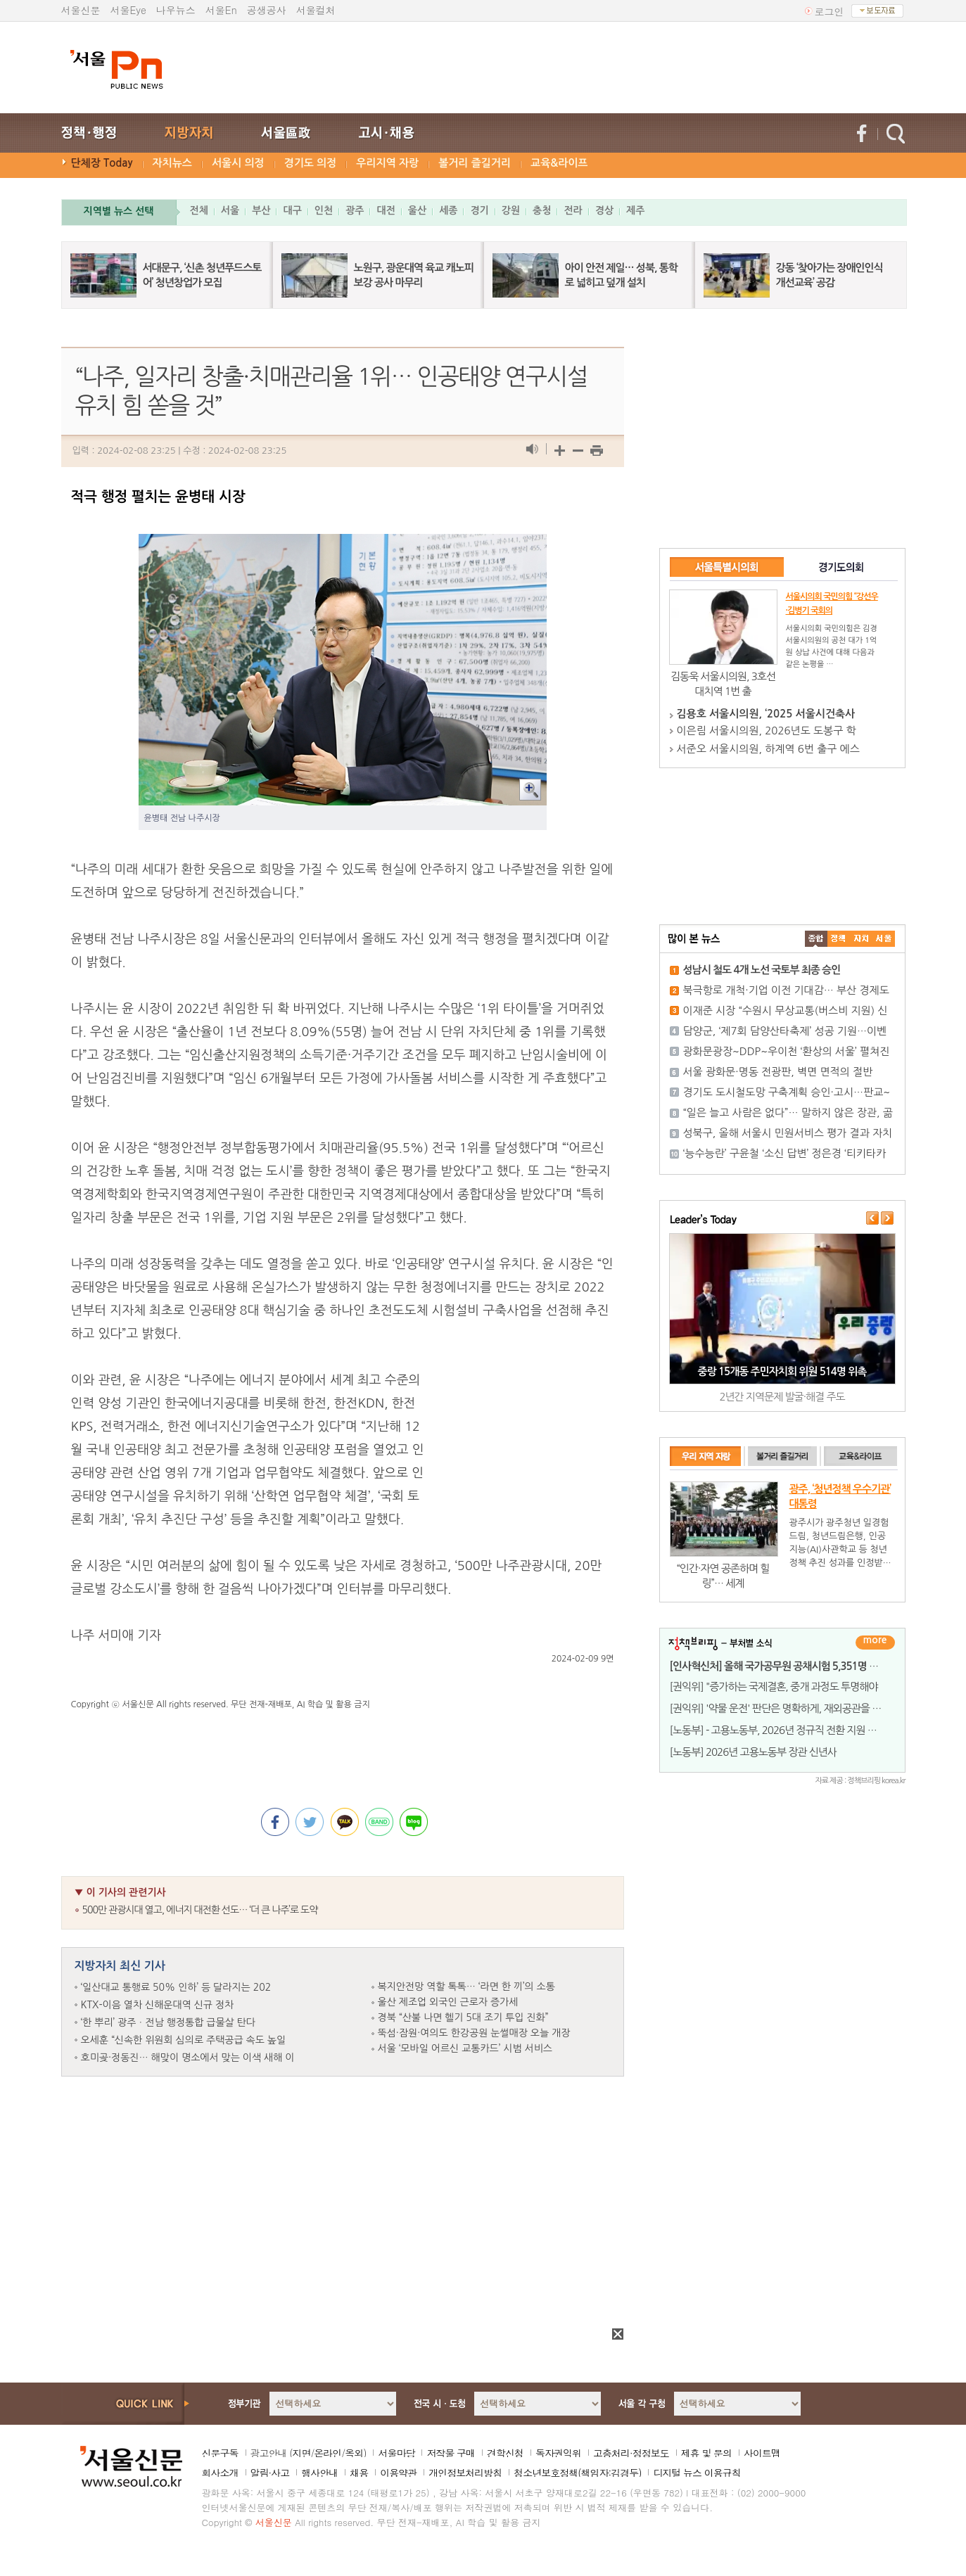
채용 (359, 2473)
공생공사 (266, 10)
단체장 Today (102, 163)
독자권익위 (558, 2453)
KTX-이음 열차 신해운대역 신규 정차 (157, 2005)
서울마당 (396, 2453)
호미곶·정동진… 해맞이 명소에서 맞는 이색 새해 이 (188, 2057)
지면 (301, 2453)
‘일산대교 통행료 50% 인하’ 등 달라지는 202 (176, 1987)
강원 (511, 210)
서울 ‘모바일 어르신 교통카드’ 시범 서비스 (465, 2048)
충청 (542, 210)
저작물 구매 (450, 2453)
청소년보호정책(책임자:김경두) (577, 2473)
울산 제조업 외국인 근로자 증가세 (448, 2002)
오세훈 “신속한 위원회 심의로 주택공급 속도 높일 (183, 2040)
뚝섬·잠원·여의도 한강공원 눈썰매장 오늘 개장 (474, 2033)
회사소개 (220, 2473)
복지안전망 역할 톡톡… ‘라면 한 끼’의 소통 (466, 1986)
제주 (635, 210)
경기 (479, 210)
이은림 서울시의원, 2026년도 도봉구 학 (766, 730)
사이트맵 (762, 2453)
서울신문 (81, 10)
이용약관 (398, 2473)
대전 (385, 210)
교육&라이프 (558, 163)
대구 (292, 210)
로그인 (829, 11)
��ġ (838, 939)
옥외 (354, 2453)
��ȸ (883, 939)
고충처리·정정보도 (631, 2453)
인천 (323, 210)
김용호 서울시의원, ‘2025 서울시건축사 (766, 713)
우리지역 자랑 (387, 163)
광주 (354, 210)
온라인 (327, 2453)
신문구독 (220, 2453)
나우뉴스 (176, 10)
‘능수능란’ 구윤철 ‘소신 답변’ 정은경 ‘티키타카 (784, 1153)
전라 (573, 210)
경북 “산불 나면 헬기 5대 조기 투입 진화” (463, 2017)
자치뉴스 (172, 163)
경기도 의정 (310, 163)
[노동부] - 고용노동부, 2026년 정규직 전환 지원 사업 (778, 1730)
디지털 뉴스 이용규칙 (696, 2473)
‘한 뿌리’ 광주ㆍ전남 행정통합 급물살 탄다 (168, 2022)
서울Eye (128, 10)
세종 (448, 210)
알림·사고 (270, 2473)
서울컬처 (316, 10)
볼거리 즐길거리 (474, 163)
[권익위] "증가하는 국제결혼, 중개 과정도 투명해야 (774, 1686)
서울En (221, 10)
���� (816, 939)
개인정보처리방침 (465, 2473)
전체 (199, 210)
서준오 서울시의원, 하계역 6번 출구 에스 (768, 749)
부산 (261, 210)
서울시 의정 (238, 163)
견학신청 (505, 2453)
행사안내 (319, 2473)
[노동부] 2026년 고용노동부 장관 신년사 (753, 1752)
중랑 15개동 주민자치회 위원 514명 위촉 (782, 1371)
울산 (417, 210)
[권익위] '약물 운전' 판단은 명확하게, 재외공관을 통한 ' (783, 1708)
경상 (604, 210)
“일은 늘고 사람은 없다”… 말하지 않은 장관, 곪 (788, 1112)
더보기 (875, 1642)
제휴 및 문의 (706, 2453)
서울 (230, 210)
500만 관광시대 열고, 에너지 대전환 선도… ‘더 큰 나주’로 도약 (200, 1910)
